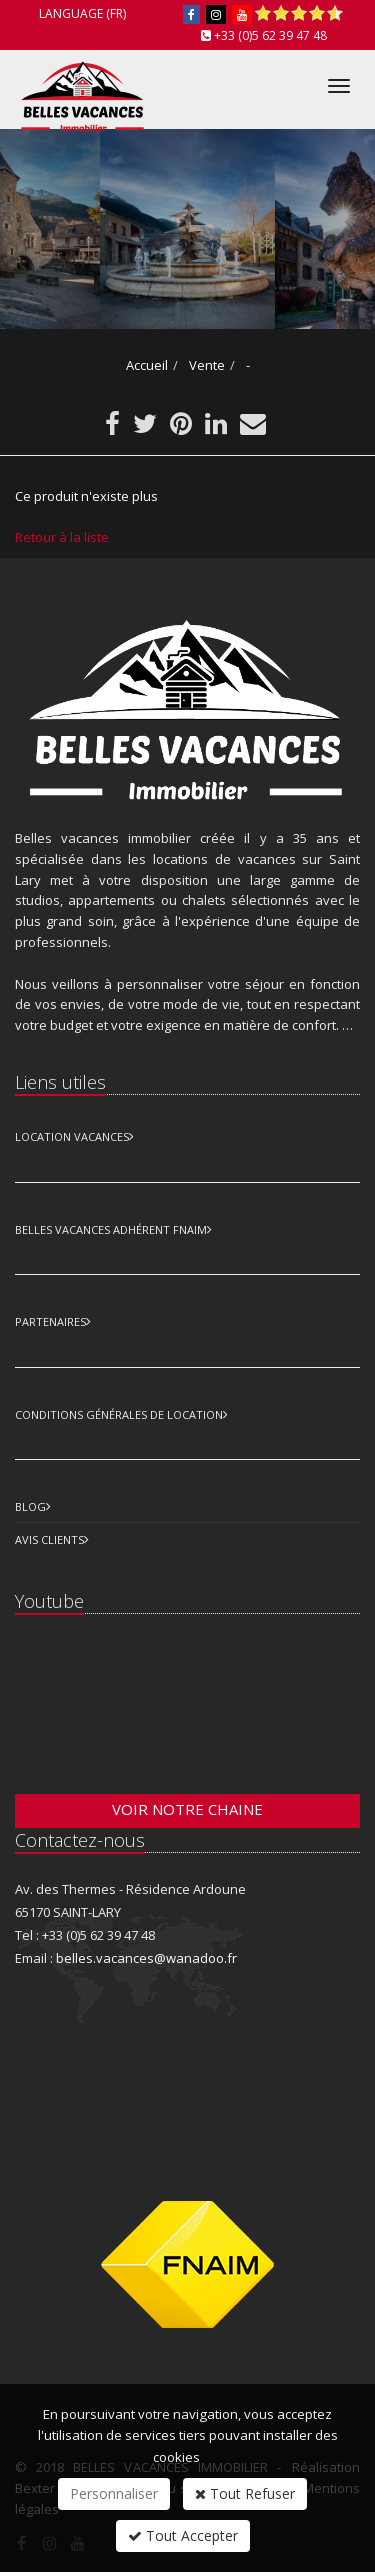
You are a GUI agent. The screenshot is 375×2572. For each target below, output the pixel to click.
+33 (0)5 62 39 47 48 (270, 35)
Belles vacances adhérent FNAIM (111, 1229)
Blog (30, 1506)
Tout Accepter (183, 2535)
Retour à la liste (62, 537)
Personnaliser (114, 2493)
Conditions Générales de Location (119, 1414)
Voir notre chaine (187, 1809)
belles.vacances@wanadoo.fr (146, 1958)
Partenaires (50, 1321)
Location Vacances (72, 1136)
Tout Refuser (245, 2493)
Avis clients (49, 1539)
